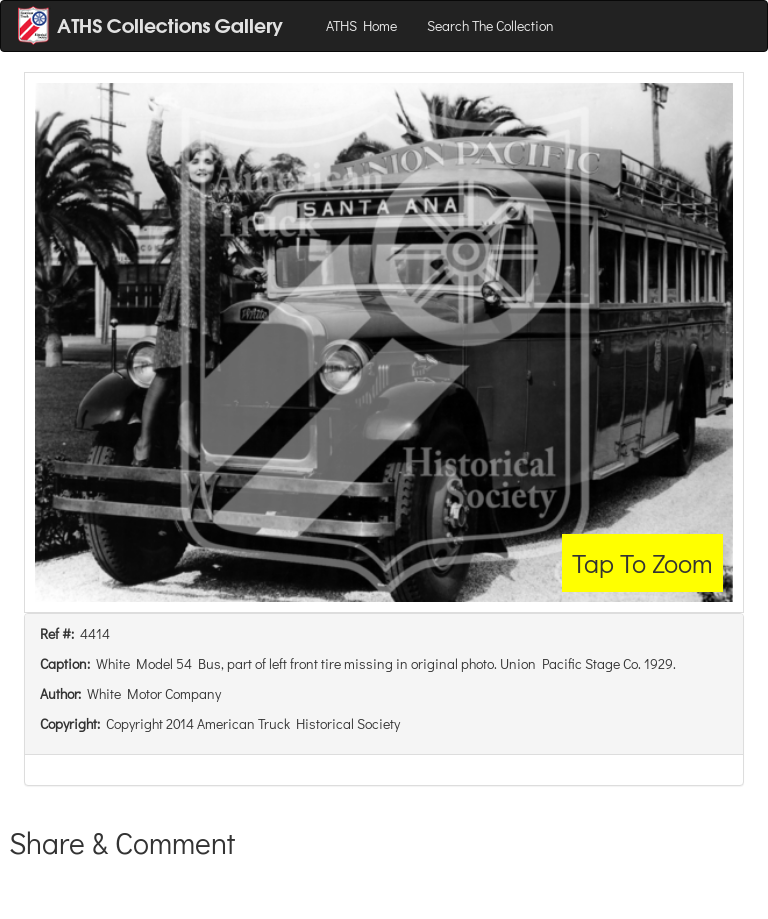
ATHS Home (361, 25)
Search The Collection (490, 25)
